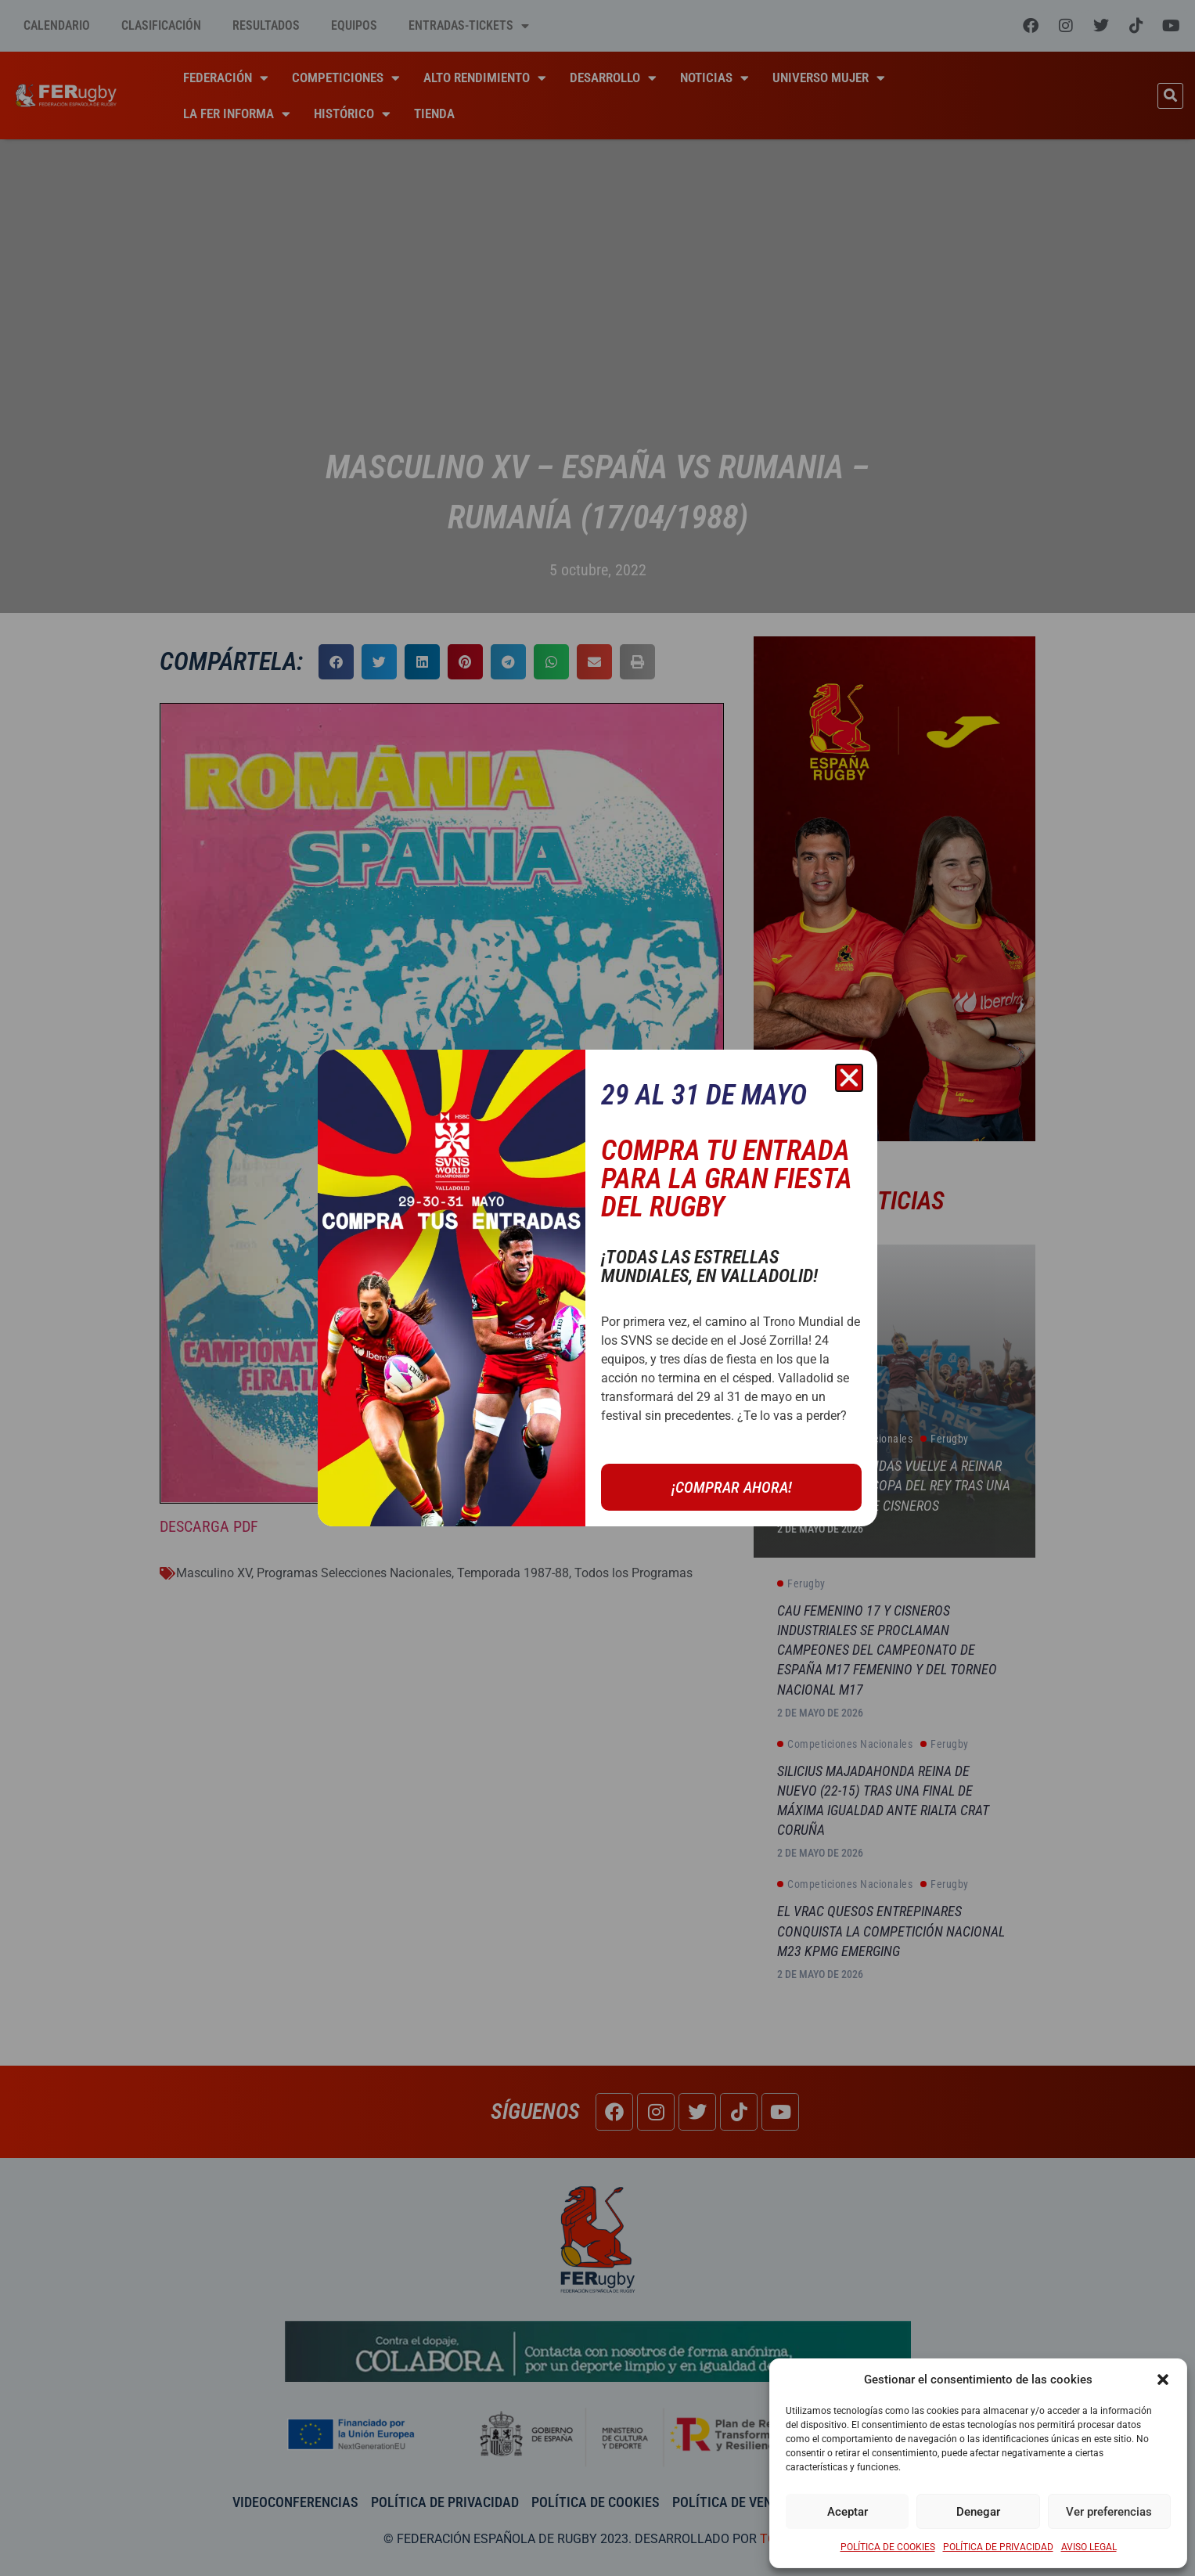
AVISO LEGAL (1089, 2547)
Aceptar (847, 2512)
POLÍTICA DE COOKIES (887, 2547)
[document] (597, 1288)
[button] (1163, 2379)
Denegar (978, 2512)
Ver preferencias (1109, 2512)
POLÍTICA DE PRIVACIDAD (998, 2547)
